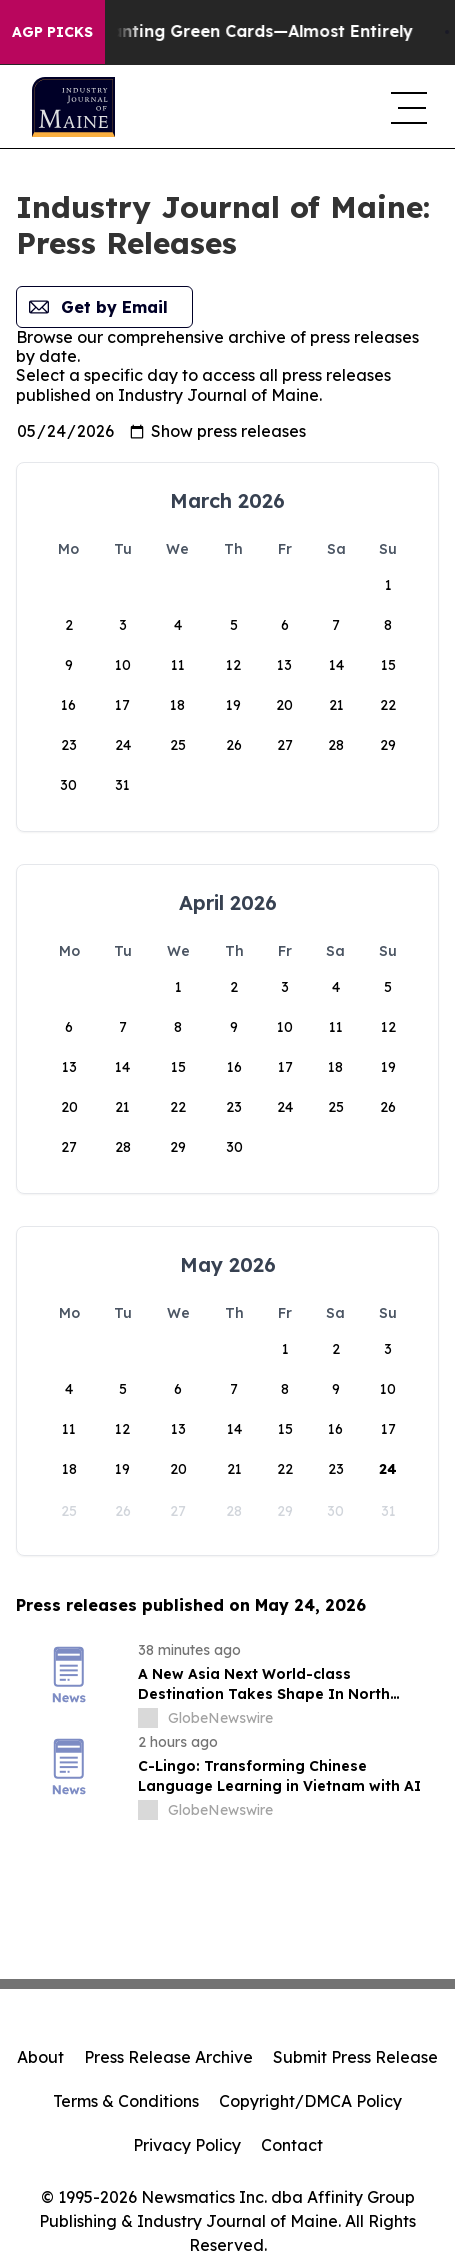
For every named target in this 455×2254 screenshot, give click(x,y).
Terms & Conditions (126, 2101)
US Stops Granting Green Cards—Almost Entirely (237, 31)
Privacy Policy (187, 2145)
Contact (292, 2145)
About (40, 2057)
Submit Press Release (355, 2057)
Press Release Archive (168, 2057)
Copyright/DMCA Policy (310, 2101)
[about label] (148, 1718)
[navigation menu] (407, 107)
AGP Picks (52, 32)
